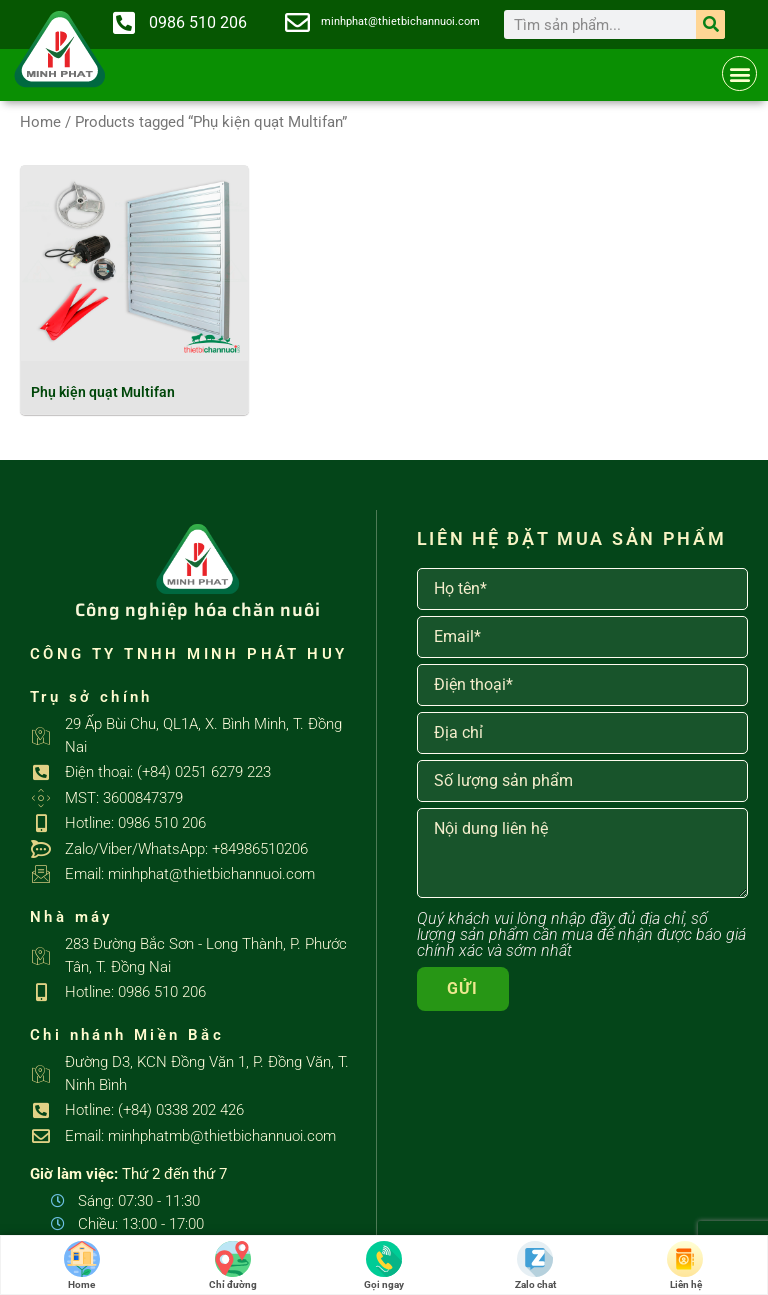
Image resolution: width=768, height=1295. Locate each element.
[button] (739, 73)
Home (40, 122)
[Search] (710, 24)
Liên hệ (686, 1265)
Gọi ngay (384, 1265)
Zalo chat (535, 1265)
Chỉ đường (233, 1265)
